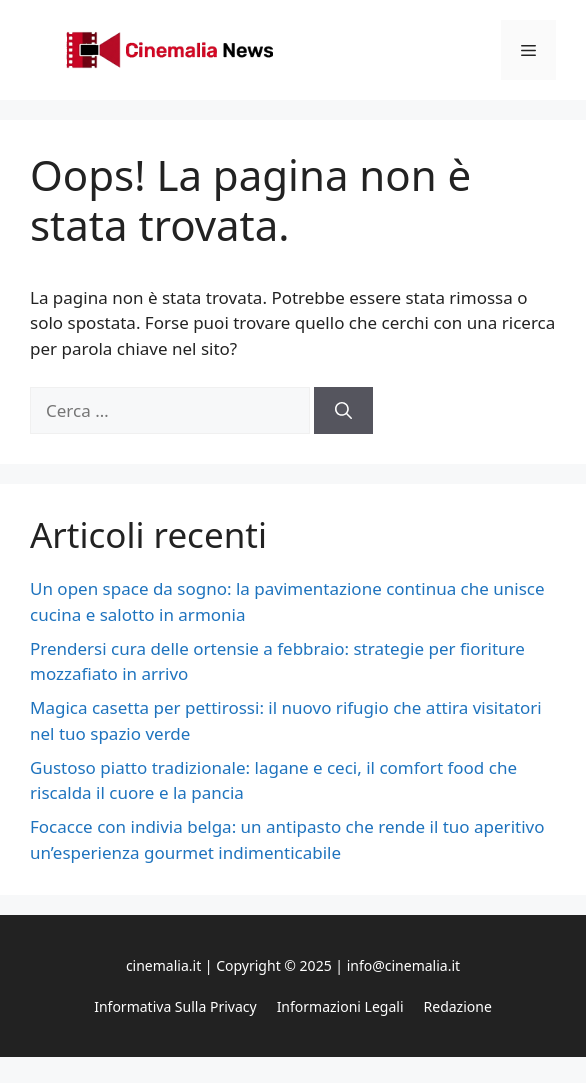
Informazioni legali (340, 1006)
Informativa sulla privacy (175, 1006)
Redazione (458, 1006)
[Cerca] (343, 411)
